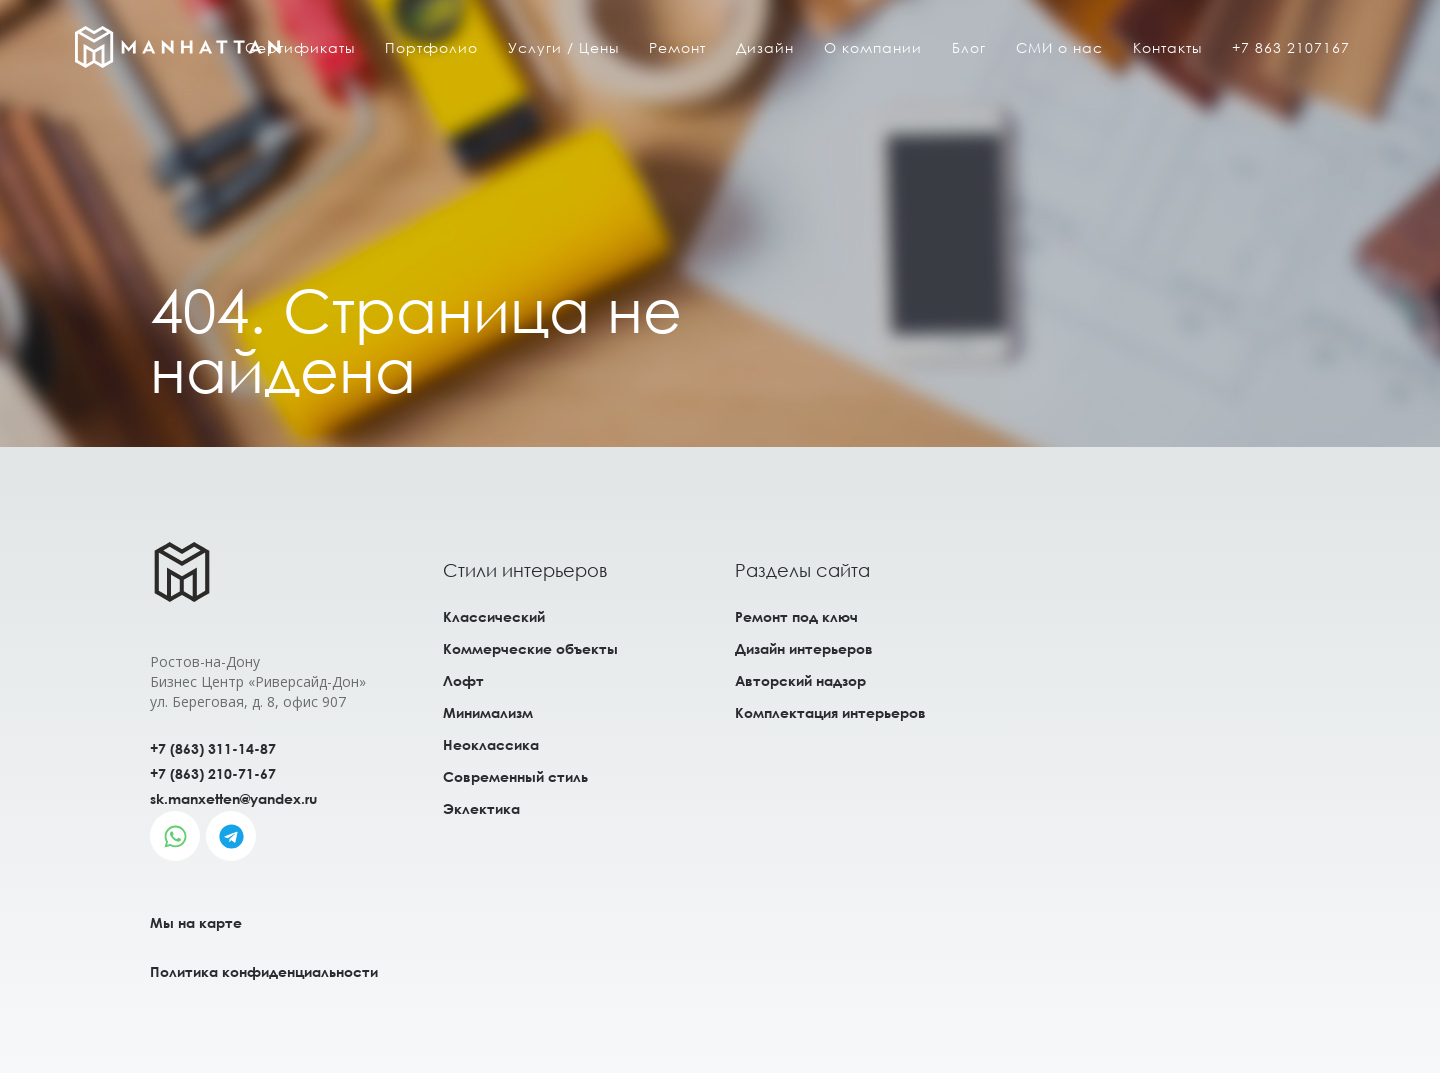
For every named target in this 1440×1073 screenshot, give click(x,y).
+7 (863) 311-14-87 (213, 748)
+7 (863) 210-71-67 (213, 773)
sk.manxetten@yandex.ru (233, 798)
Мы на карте (196, 922)
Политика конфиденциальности (264, 971)
